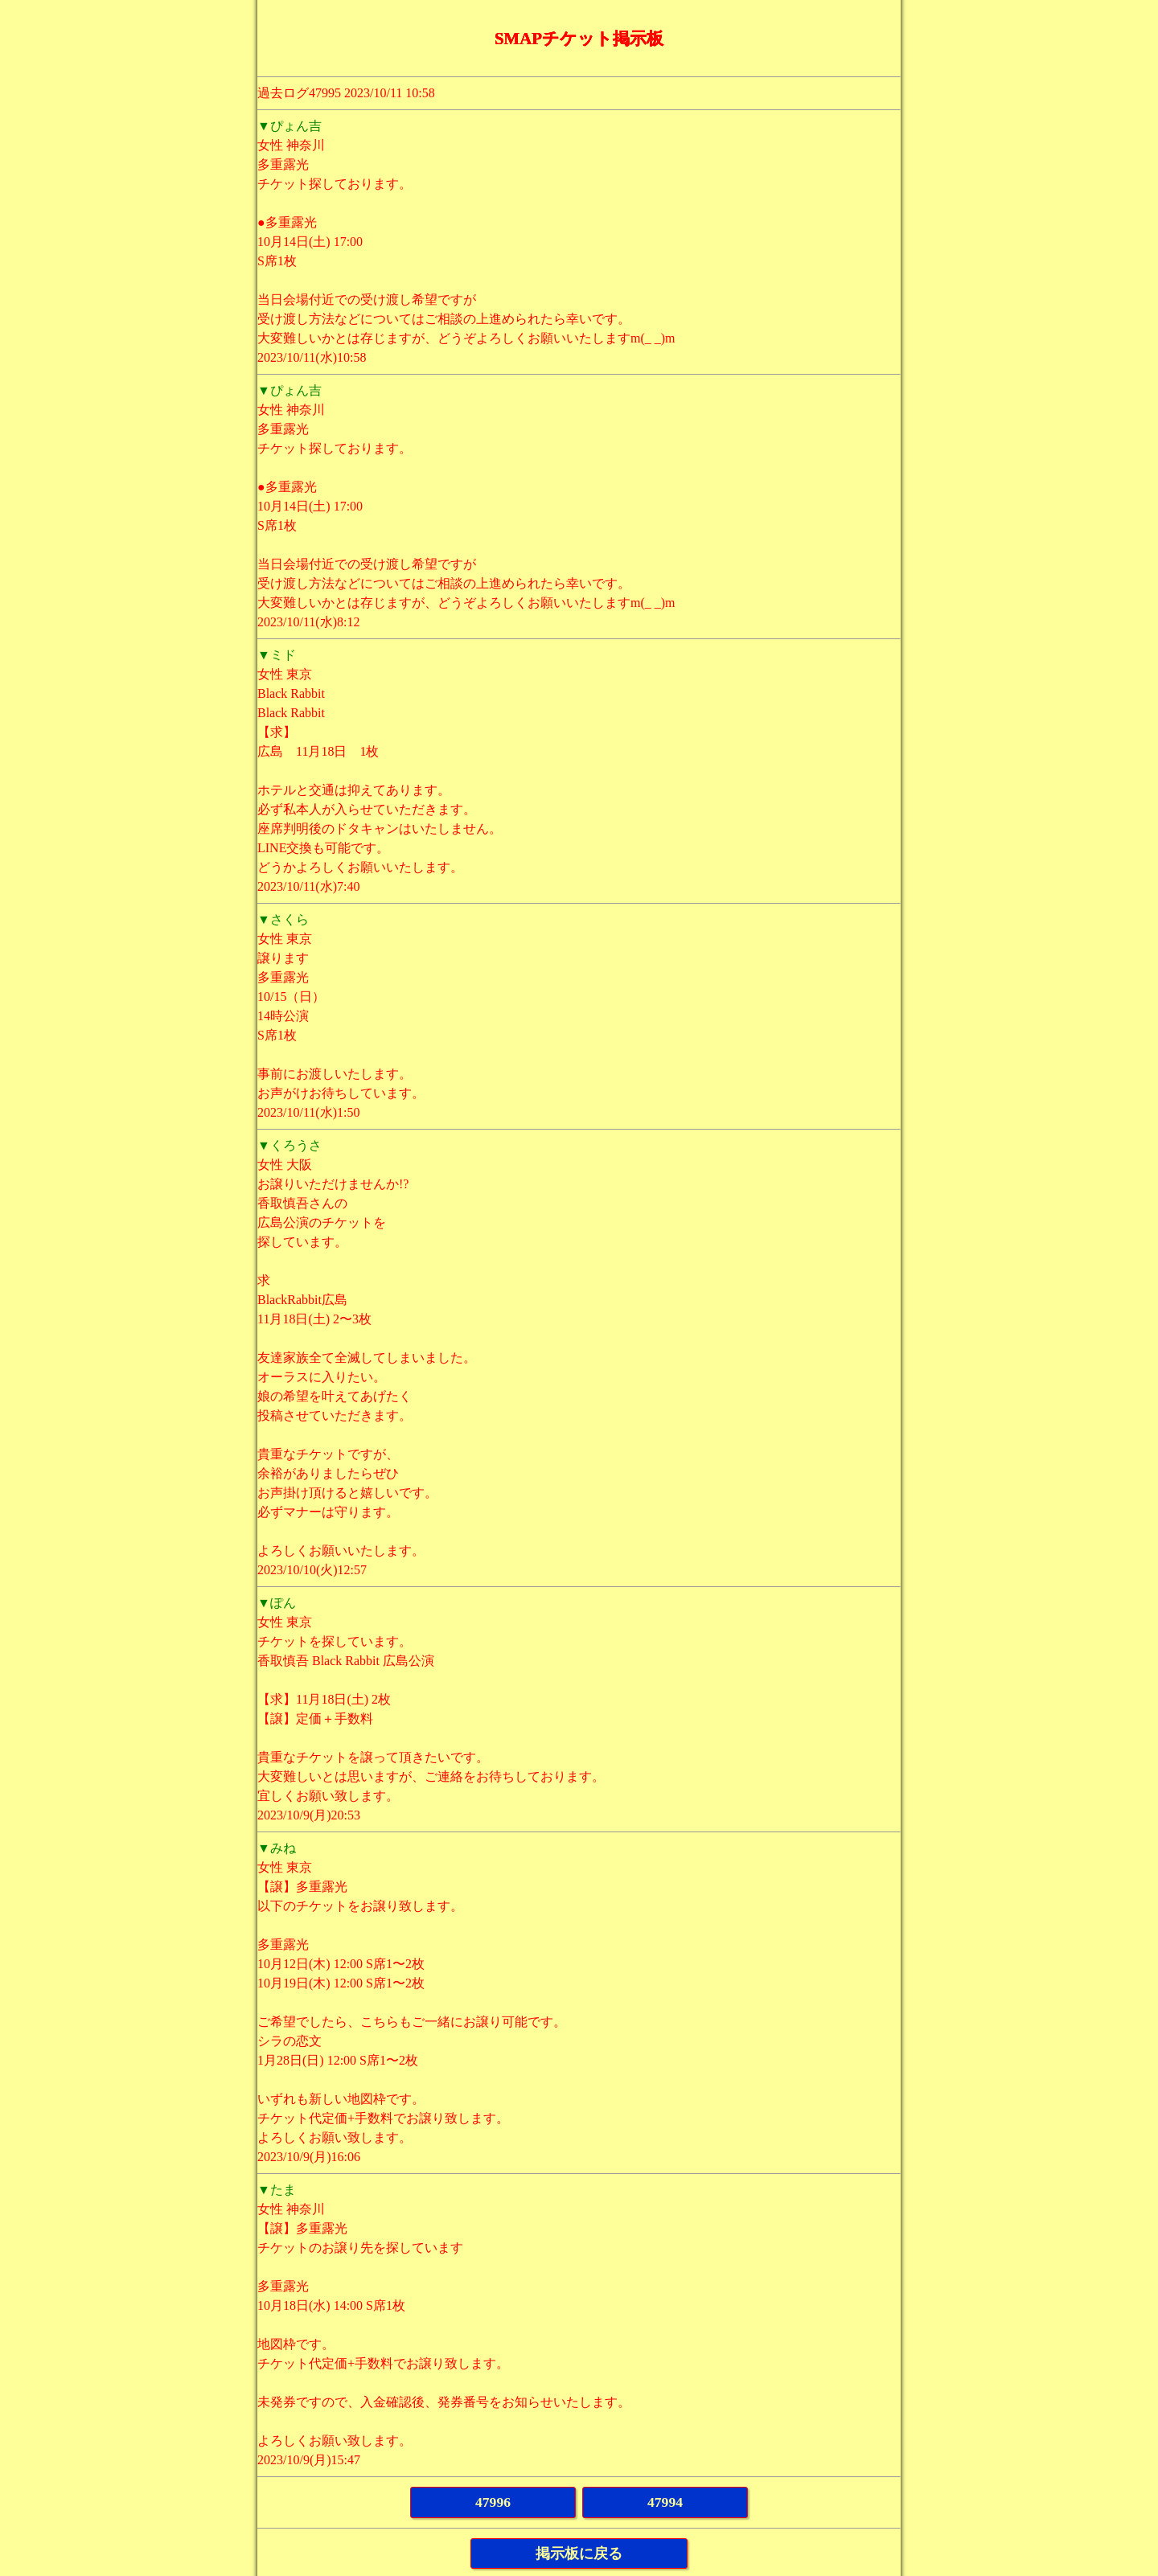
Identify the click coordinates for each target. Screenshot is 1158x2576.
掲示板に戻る (579, 2553)
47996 (493, 2502)
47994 (665, 2502)
